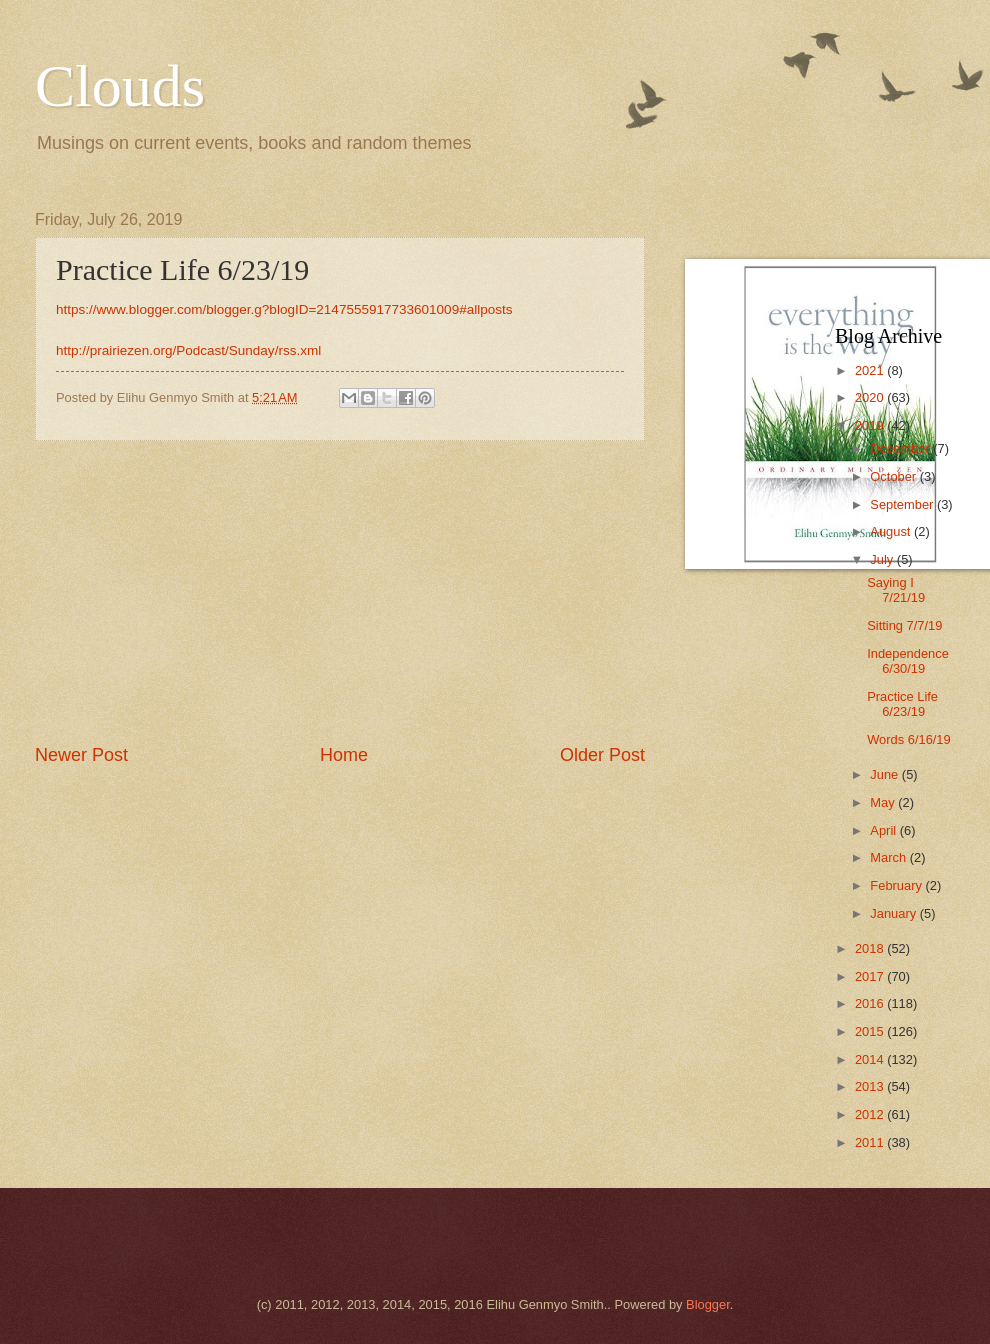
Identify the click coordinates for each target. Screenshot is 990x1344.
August (892, 531)
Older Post (602, 755)
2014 (871, 1059)
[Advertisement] (340, 592)
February (897, 885)
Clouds (120, 86)
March (889, 857)
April (884, 830)
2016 (871, 1003)
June (886, 774)
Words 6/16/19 (909, 739)
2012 (871, 1114)
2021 (871, 370)
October (894, 476)
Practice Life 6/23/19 (902, 704)
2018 (871, 948)
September (903, 504)
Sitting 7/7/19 (904, 625)
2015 (871, 1031)
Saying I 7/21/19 (896, 590)
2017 (871, 976)
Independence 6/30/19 (908, 661)
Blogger (708, 1304)
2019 (871, 425)
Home (344, 755)
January (894, 913)
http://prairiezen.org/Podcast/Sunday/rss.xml (188, 350)
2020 (871, 397)
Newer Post (81, 755)
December (901, 448)
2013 (871, 1086)
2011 (871, 1142)
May (884, 802)
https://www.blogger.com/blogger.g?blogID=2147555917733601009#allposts (284, 309)
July (883, 559)
